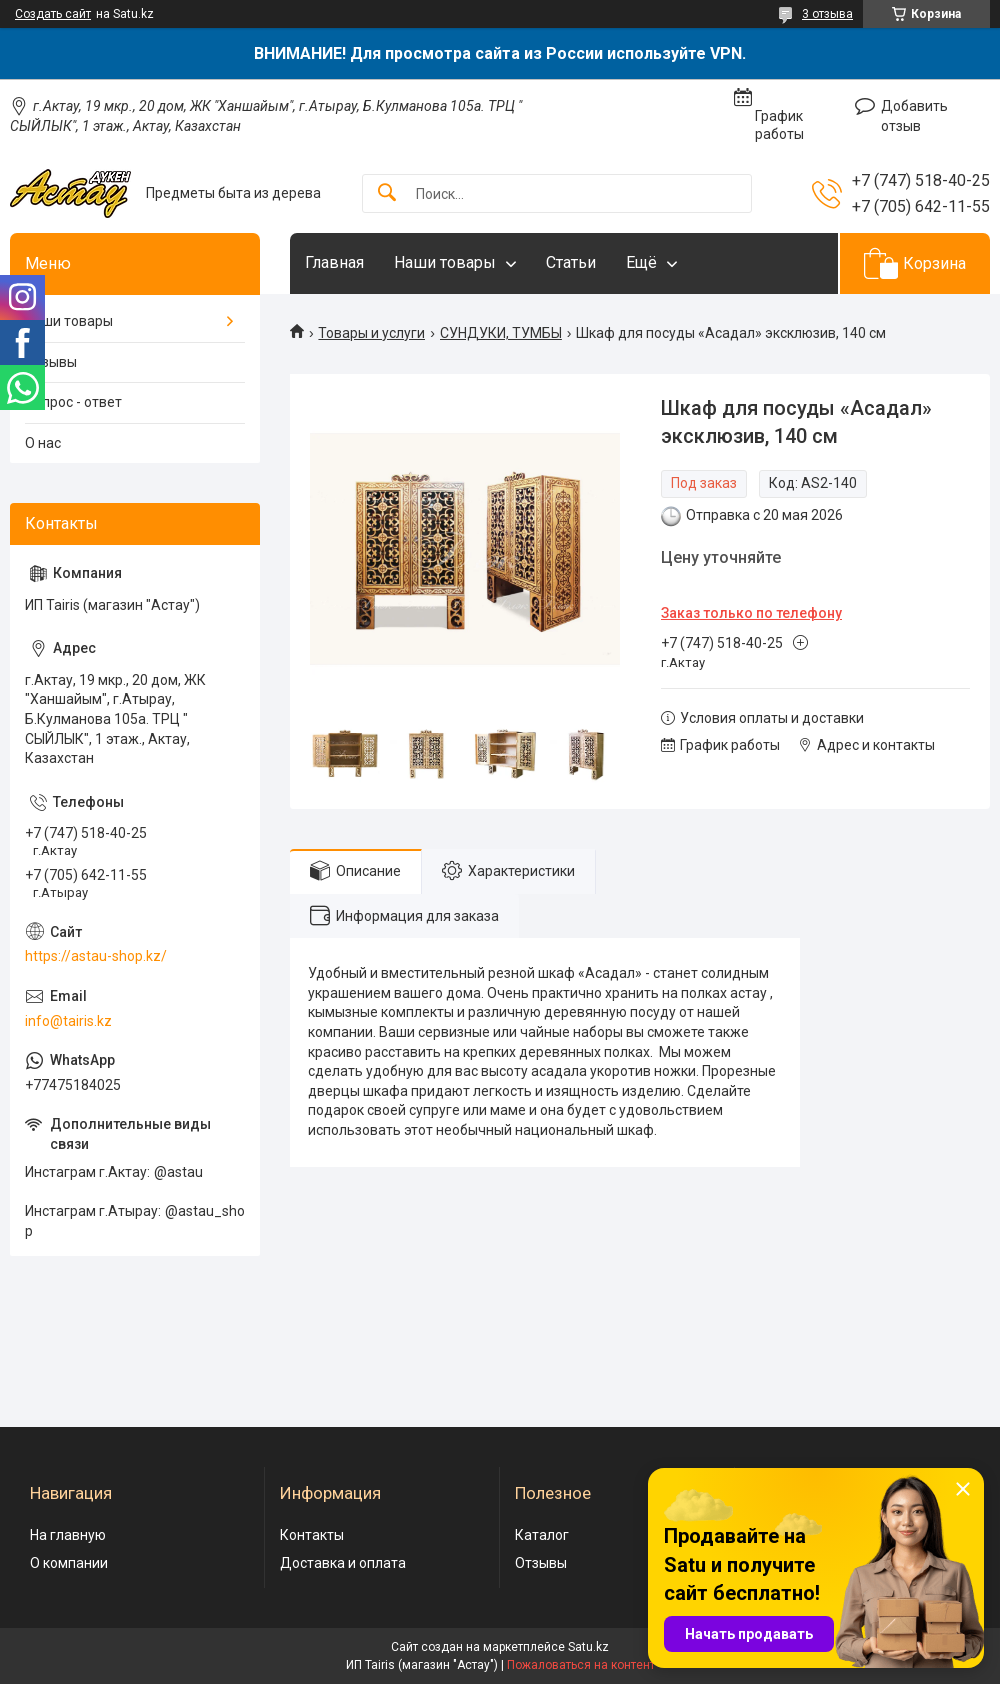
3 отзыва (827, 14)
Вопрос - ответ (73, 402)
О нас (43, 443)
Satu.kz (588, 1647)
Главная (334, 262)
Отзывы (51, 362)
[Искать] (387, 193)
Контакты (312, 1535)
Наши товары (445, 262)
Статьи (571, 262)
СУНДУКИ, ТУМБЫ (501, 333)
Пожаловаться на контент (581, 1665)
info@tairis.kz (68, 1021)
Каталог (542, 1535)
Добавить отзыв (914, 116)
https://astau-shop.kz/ (96, 956)
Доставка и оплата (343, 1563)
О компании (69, 1563)
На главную (68, 1535)
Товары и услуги (371, 333)
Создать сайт (53, 14)
